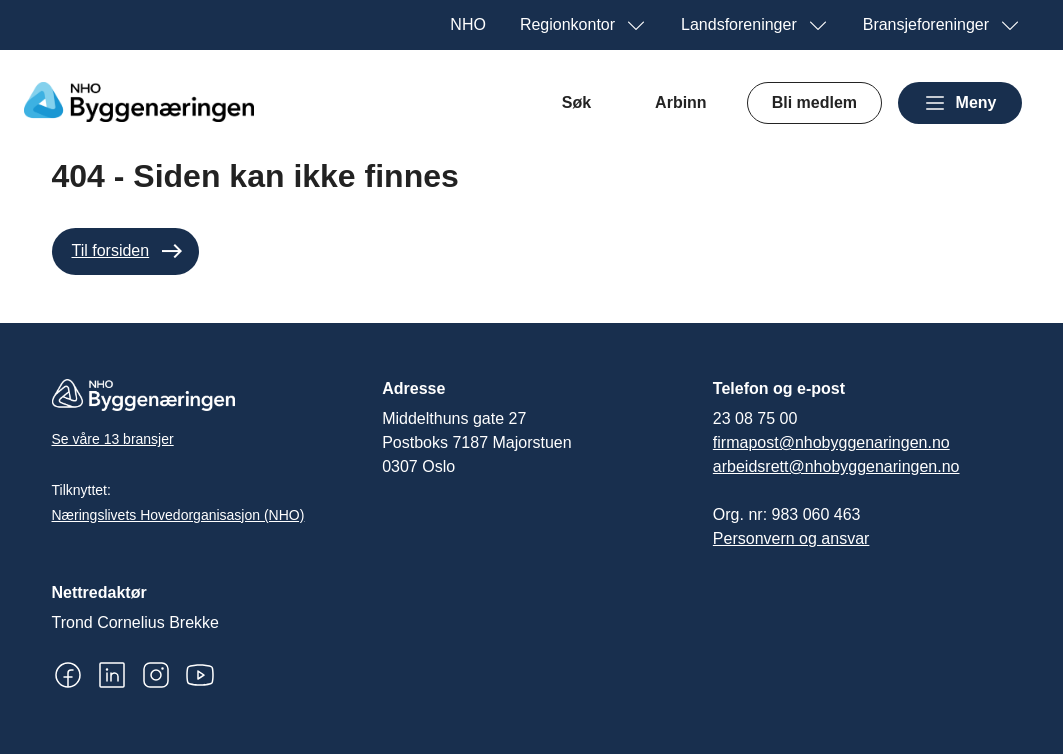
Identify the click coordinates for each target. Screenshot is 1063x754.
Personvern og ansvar (791, 538)
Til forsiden (111, 250)
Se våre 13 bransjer (113, 439)
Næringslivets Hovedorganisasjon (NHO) (178, 515)
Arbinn (681, 102)
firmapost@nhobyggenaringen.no (831, 442)
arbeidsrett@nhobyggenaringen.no (836, 466)
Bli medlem (814, 102)
